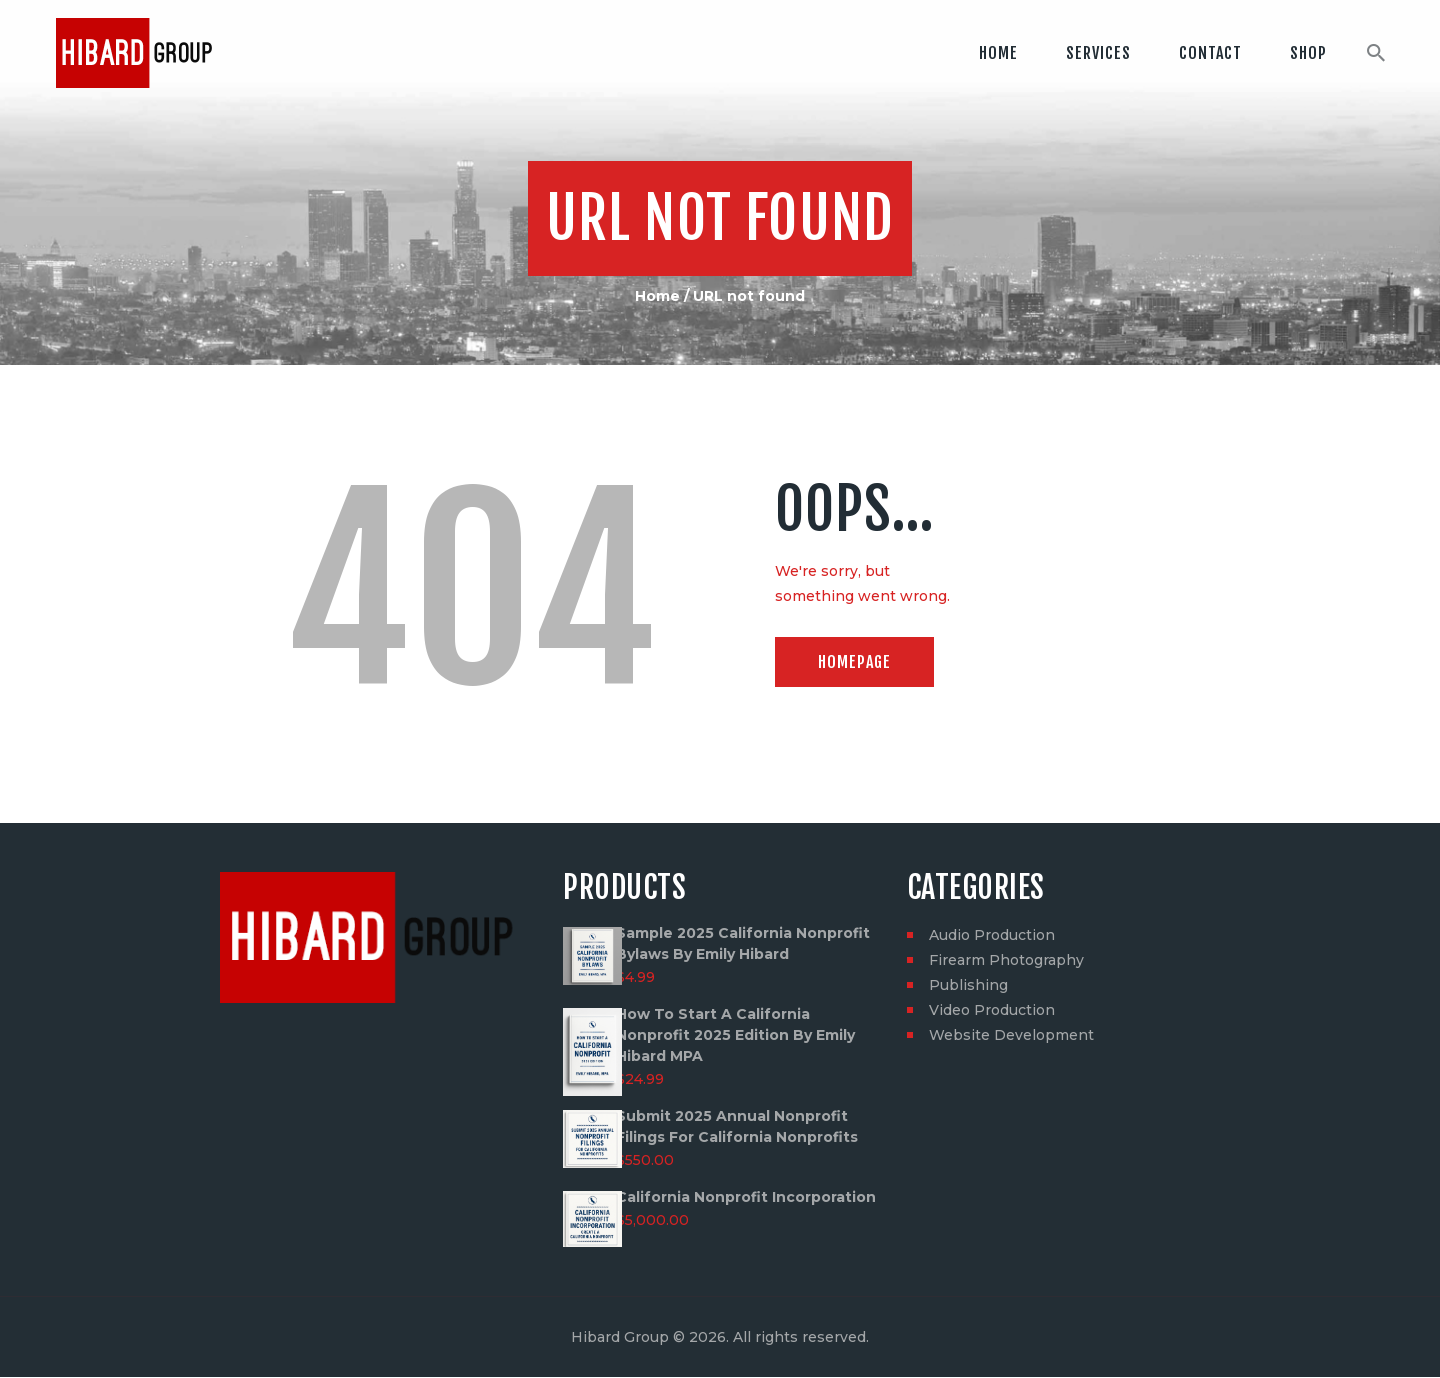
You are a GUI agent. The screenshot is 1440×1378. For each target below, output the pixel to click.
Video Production (992, 1010)
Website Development (1011, 1035)
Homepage (854, 662)
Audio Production (992, 935)
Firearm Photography (1006, 960)
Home (657, 296)
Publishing (968, 985)
